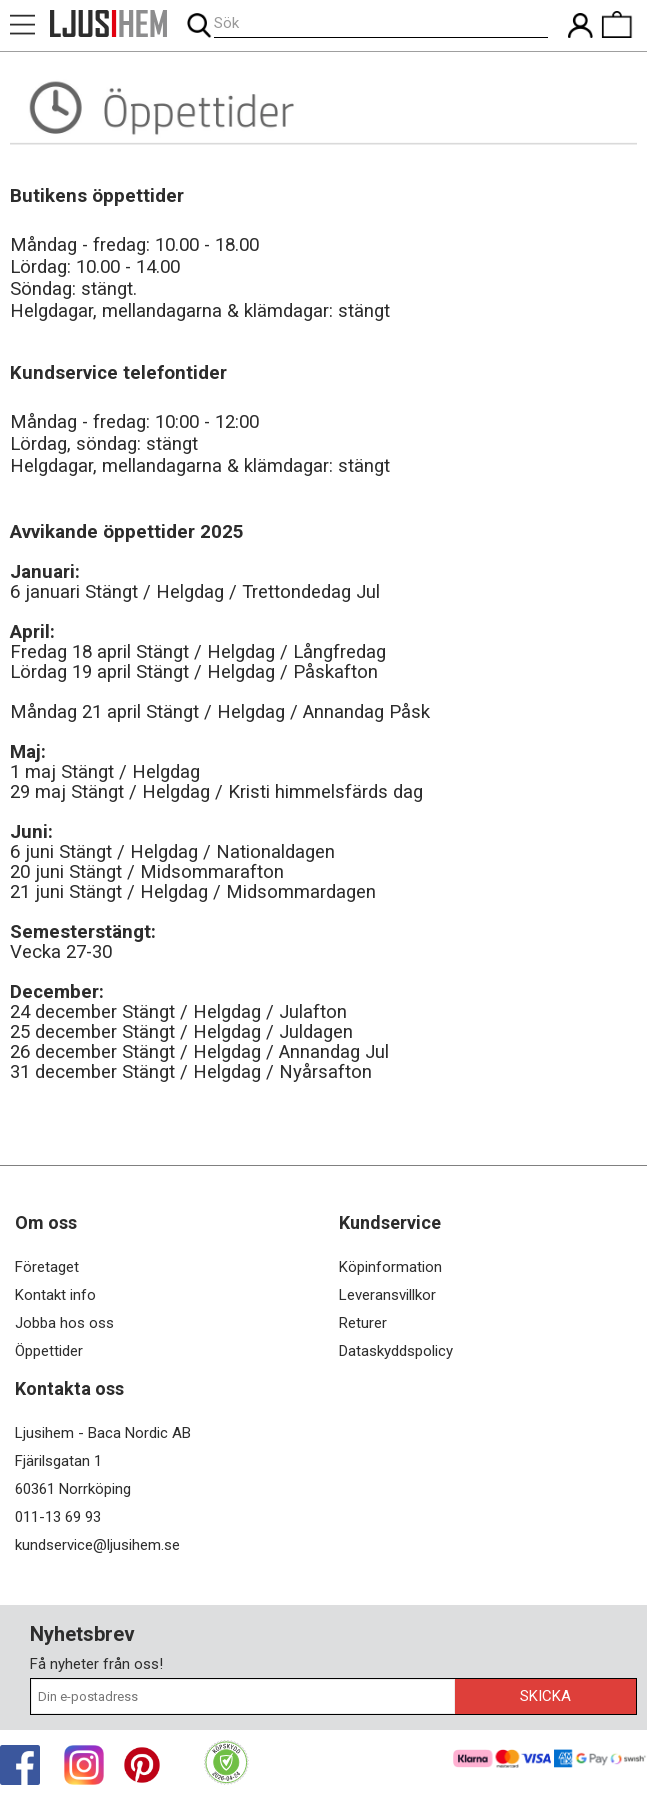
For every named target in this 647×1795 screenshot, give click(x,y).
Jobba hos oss (64, 1323)
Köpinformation (390, 1267)
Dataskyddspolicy (396, 1351)
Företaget (47, 1267)
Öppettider (49, 1351)
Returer (363, 1323)
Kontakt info (55, 1295)
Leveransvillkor (387, 1295)
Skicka (545, 1696)
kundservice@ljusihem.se (97, 1545)
